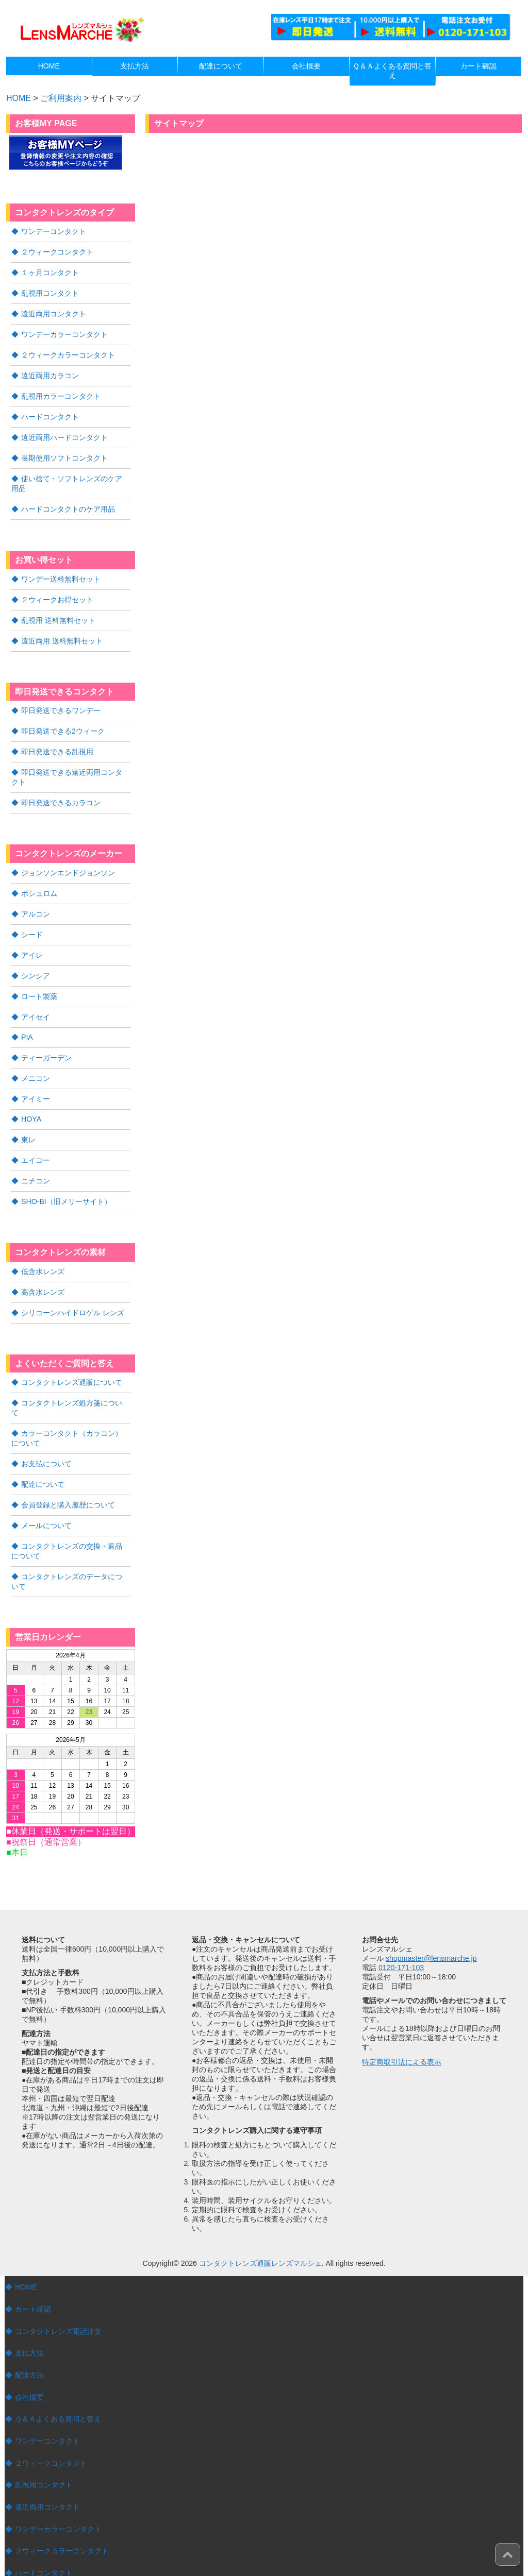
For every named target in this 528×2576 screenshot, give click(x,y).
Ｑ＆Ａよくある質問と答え (58, 2380)
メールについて (46, 1489)
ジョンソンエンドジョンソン (68, 859)
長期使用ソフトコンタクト (64, 452)
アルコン (35, 899)
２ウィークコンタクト (57, 251)
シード (32, 920)
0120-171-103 (400, 1929)
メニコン (35, 1060)
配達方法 (29, 2336)
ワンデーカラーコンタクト (64, 331)
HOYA (31, 1100)
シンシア (35, 960)
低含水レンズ (42, 1250)
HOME (26, 2249)
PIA (27, 1020)
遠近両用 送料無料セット (62, 631)
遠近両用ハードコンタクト (64, 432)
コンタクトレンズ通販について (71, 1359)
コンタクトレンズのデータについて (70, 1543)
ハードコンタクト (50, 412)
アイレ (32, 940)
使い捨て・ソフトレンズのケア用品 (70, 476)
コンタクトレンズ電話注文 (58, 2293)
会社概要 (29, 2358)
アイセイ (35, 1000)
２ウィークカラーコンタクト (68, 351)
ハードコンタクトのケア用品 (68, 501)
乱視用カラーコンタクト (61, 391)
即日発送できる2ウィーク (63, 720)
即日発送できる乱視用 (57, 740)
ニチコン (35, 1161)
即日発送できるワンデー (61, 700)
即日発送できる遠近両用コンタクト (70, 765)
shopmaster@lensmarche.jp (431, 1920)
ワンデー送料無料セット (61, 571)
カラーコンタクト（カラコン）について (70, 1404)
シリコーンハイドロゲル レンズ (72, 1290)
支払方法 (29, 2314)
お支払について (46, 1429)
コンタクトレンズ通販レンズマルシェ (260, 2225)
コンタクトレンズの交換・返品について (70, 1514)
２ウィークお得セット (57, 591)
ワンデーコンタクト (53, 231)
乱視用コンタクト (50, 291)
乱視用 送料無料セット (58, 611)
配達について (42, 1449)
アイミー (35, 1080)
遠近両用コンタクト (53, 311)
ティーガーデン (46, 1040)
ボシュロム (39, 879)
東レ (28, 1120)
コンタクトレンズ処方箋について (75, 1380)
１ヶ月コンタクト (50, 271)
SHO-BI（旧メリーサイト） (66, 1181)
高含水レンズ (42, 1270)
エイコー (35, 1141)
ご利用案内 (60, 98)
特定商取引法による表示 (401, 2023)
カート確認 (33, 2271)
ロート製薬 (39, 980)
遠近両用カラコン (50, 371)
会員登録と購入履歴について (68, 1469)
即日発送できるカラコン (61, 790)
